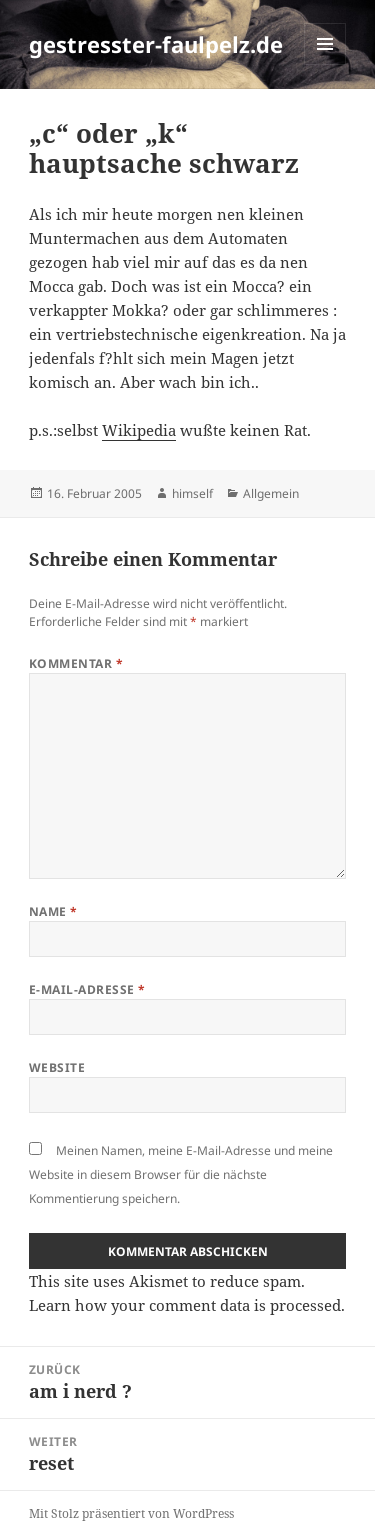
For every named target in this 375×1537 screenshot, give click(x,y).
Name (53, 911)
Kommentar (76, 663)
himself (192, 493)
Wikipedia (139, 430)
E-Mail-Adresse (87, 989)
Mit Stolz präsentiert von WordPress (131, 1513)
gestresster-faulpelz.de (156, 44)
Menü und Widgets (325, 64)
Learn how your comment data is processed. (187, 1305)
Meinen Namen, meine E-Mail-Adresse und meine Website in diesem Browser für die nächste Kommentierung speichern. (181, 1174)
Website (57, 1067)
